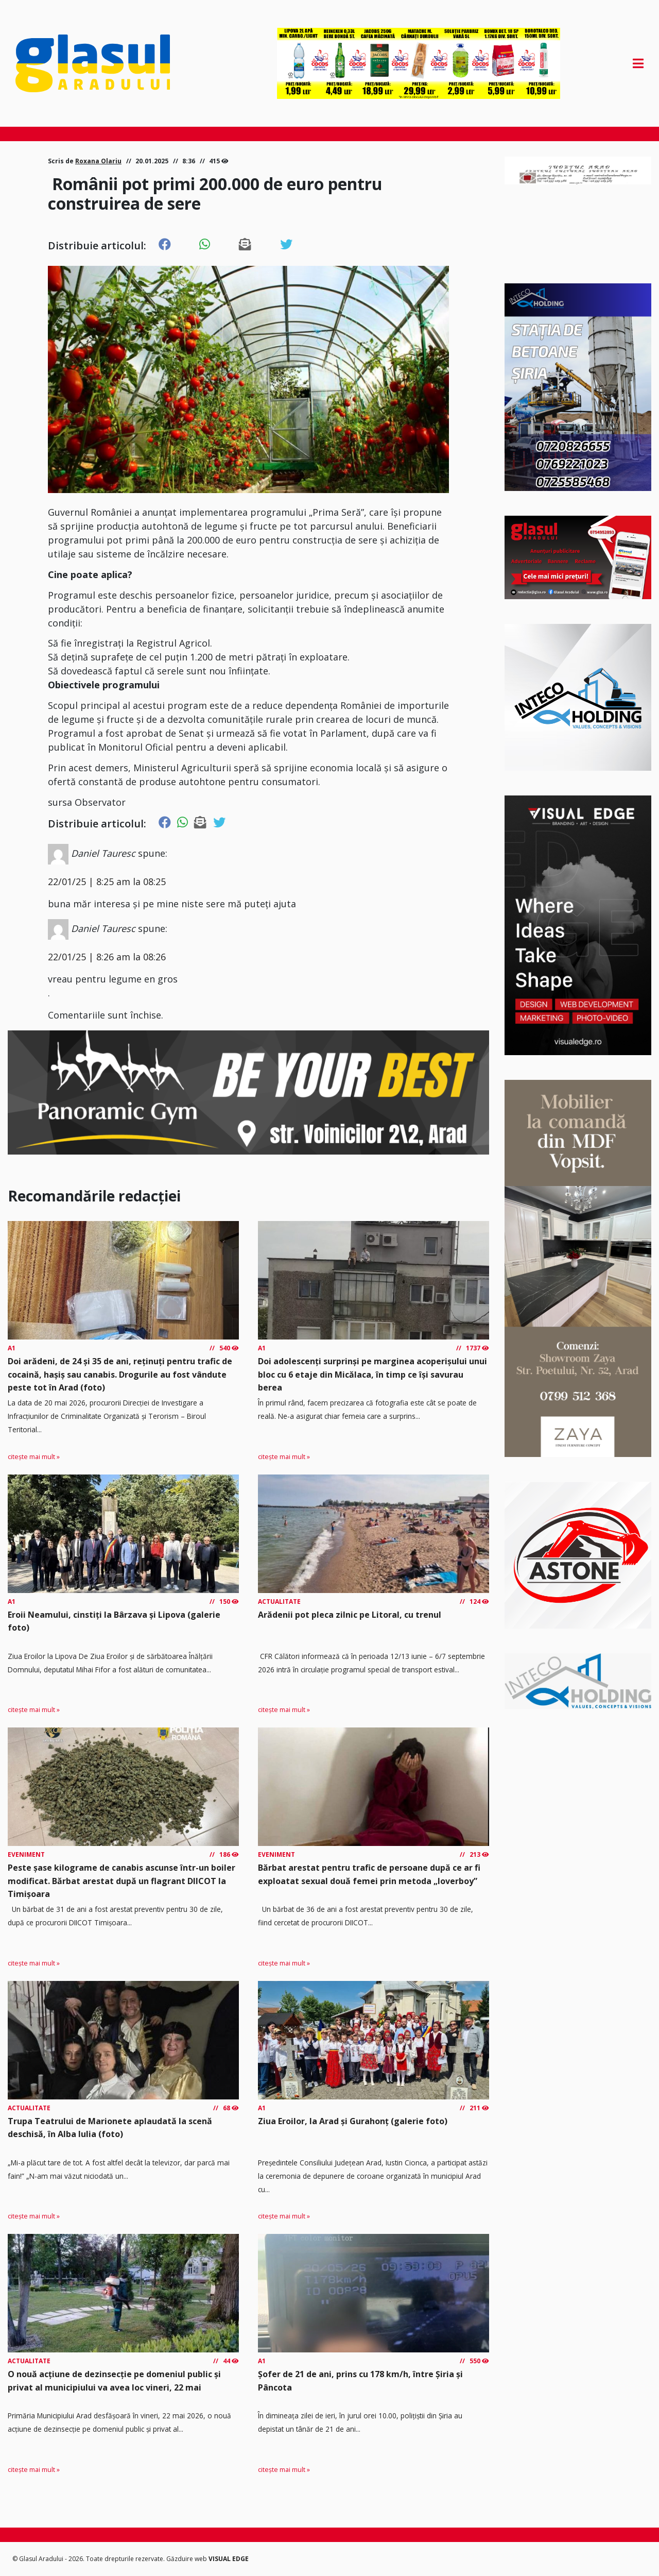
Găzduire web (187, 2558)
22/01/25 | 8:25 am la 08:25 (107, 881)
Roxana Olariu (98, 161)
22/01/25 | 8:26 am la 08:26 (107, 957)
